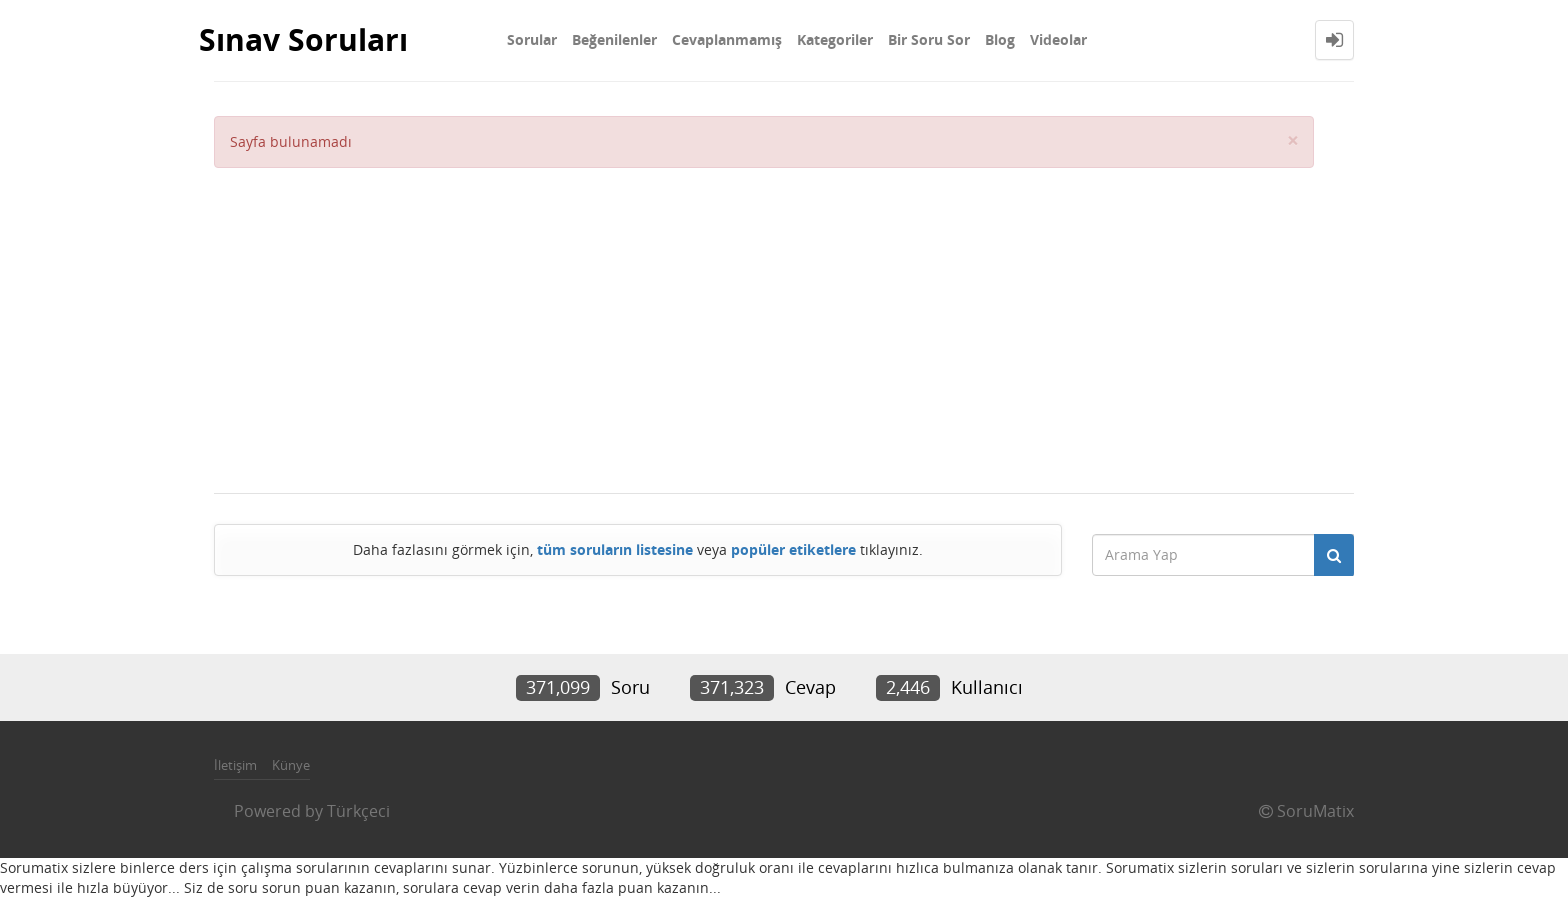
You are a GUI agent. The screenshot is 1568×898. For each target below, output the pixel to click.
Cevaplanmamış (727, 39)
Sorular (532, 39)
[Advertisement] (764, 318)
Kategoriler (835, 39)
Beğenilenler (614, 39)
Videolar (1058, 39)
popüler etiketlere (793, 549)
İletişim (235, 765)
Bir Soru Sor (929, 39)
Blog (1000, 39)
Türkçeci (358, 811)
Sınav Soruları (303, 39)
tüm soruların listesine (615, 549)
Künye (291, 765)
